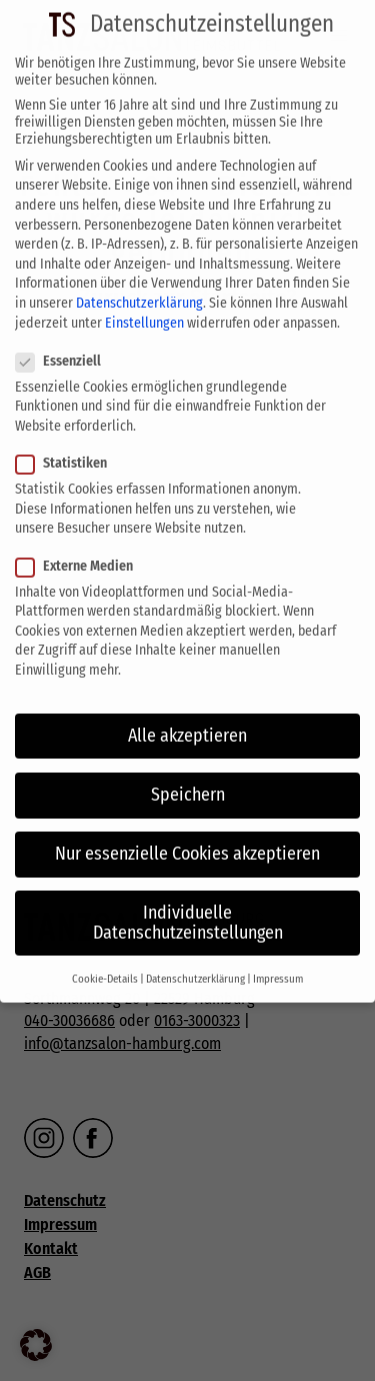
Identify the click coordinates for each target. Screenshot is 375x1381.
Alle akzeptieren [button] (187, 716)
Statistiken (67, 444)
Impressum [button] (278, 960)
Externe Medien (80, 546)
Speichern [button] (188, 775)
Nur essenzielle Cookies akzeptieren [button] (187, 835)
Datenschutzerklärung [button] (195, 960)
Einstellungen (144, 303)
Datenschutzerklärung (139, 284)
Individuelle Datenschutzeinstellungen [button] (188, 904)
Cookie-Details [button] (105, 960)
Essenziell (64, 342)
